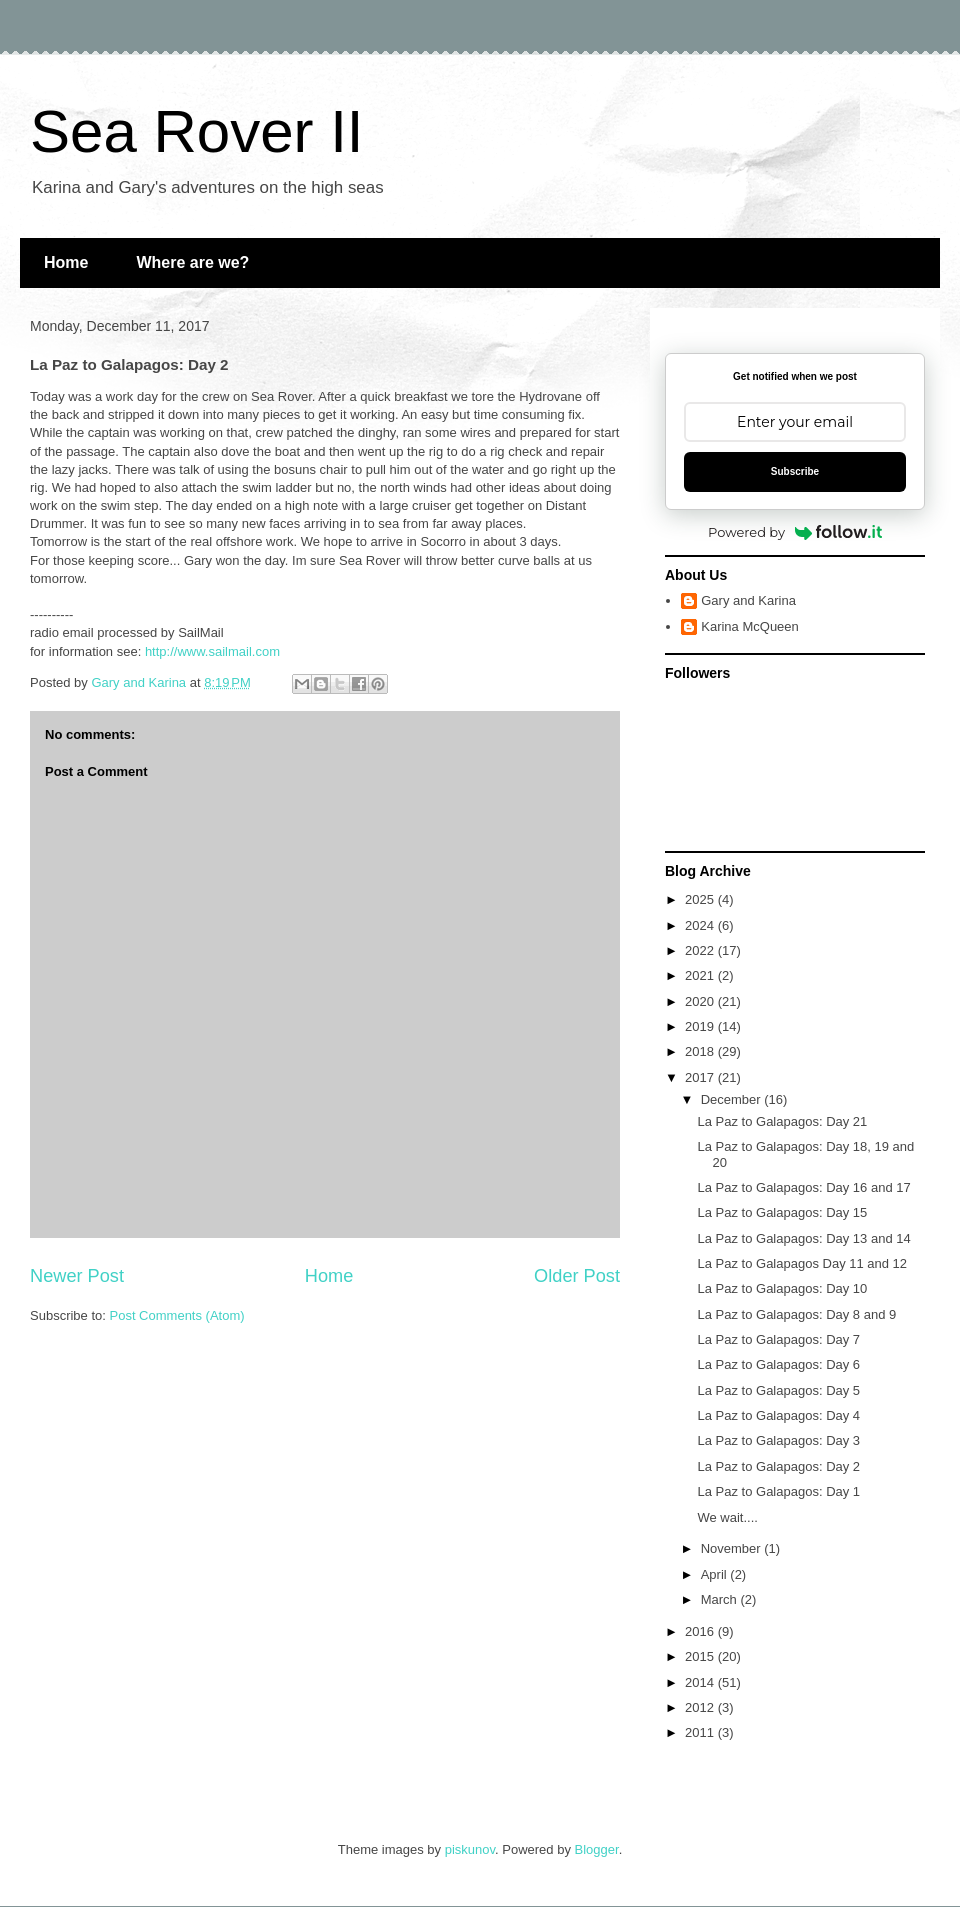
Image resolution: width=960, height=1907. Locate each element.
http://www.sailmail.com (212, 651)
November (733, 1548)
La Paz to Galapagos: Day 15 (782, 1212)
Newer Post (77, 1276)
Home (66, 262)
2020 (701, 1001)
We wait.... (727, 1517)
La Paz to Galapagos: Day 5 (778, 1390)
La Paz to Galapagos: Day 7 (778, 1339)
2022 (701, 950)
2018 (701, 1051)
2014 (701, 1682)
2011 (701, 1732)
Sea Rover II (197, 131)
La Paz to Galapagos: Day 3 (778, 1440)
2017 (701, 1077)
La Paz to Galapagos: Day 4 (778, 1415)
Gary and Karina (748, 600)
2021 (701, 975)
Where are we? (192, 262)
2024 (701, 925)
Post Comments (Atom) (177, 1315)
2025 (701, 899)
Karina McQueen (750, 626)
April (716, 1574)
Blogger (597, 1849)
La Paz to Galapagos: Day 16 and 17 (803, 1187)
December (733, 1099)
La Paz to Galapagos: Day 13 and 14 (803, 1238)
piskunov (470, 1849)
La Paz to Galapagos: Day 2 (778, 1466)
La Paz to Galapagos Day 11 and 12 (802, 1263)
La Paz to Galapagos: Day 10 (782, 1288)
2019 (701, 1026)
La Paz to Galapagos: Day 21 (782, 1121)
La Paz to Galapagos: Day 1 (778, 1491)
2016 (701, 1631)
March (721, 1599)
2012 (701, 1707)
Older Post (577, 1276)
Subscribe (795, 471)
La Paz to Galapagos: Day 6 (778, 1364)
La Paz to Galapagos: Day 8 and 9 (796, 1314)
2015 (701, 1656)
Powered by (795, 532)
